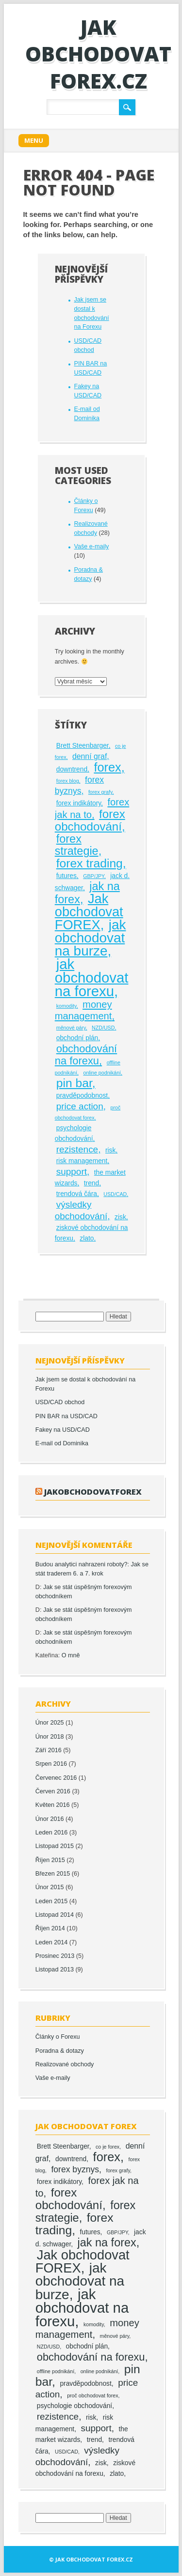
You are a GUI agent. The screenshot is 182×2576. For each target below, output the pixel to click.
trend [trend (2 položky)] (91, 1183)
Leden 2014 (51, 1942)
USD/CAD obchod (60, 1402)
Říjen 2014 (50, 1928)
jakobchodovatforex (93, 1491)
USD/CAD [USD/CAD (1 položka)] (115, 1194)
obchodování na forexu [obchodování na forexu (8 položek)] (86, 1055)
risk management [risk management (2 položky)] (82, 1161)
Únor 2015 (49, 1887)
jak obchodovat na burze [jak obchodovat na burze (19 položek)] (90, 937)
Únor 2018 (49, 1736)
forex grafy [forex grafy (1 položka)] (100, 792)
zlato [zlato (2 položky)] (87, 1238)
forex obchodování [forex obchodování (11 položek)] (90, 820)
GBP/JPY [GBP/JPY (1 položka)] (93, 876)
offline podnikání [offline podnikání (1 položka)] (55, 2371)
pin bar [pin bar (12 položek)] (74, 1083)
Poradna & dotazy (59, 2050)
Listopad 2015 (54, 1846)
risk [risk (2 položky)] (110, 1150)
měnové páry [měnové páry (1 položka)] (71, 1027)
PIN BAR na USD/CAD (66, 1416)
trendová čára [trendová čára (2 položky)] (76, 1193)
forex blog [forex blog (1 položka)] (67, 781)
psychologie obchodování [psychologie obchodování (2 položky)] (74, 1133)
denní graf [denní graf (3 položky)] (89, 756)
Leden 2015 (51, 1901)
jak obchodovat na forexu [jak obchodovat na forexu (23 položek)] (92, 977)
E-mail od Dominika (61, 1443)
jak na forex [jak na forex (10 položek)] (107, 2242)
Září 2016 (48, 1750)
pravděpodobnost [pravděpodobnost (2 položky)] (82, 1095)
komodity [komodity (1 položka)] (66, 1006)
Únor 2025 (49, 1722)
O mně (71, 1655)
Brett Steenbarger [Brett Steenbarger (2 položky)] (82, 745)
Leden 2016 (51, 1832)
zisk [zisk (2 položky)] (120, 1217)
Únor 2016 (49, 1819)
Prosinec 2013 (55, 1956)
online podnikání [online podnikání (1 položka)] (102, 1073)
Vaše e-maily (91, 546)
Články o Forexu (57, 2036)
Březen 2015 (52, 1873)
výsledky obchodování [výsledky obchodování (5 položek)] (81, 1210)
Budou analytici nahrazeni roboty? (81, 1564)
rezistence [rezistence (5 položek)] (77, 1149)
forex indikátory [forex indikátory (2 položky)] (78, 803)
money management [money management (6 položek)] (83, 1010)
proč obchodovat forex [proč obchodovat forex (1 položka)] (92, 2395)
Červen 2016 (52, 1791)
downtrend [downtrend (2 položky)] (71, 769)
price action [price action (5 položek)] (79, 1106)
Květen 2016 (52, 1805)
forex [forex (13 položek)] (107, 767)
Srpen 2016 (51, 1763)
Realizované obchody (64, 2064)
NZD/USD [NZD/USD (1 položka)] (103, 1027)
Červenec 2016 (56, 1777)
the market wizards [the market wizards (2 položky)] (81, 2434)
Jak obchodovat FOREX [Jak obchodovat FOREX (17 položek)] (89, 911)
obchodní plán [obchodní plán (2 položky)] (77, 1038)
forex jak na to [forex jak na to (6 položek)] (92, 808)
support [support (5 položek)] (71, 1172)
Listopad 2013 (54, 1969)
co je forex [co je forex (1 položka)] (107, 2147)
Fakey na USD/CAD (62, 1429)
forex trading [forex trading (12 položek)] (89, 863)
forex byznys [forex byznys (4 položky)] (79, 785)
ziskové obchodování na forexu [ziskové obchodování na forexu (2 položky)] (85, 2468)
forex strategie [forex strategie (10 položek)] (77, 845)
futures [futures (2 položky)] (66, 875)
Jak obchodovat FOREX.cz (98, 54)
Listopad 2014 (54, 1914)
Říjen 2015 (50, 1860)
